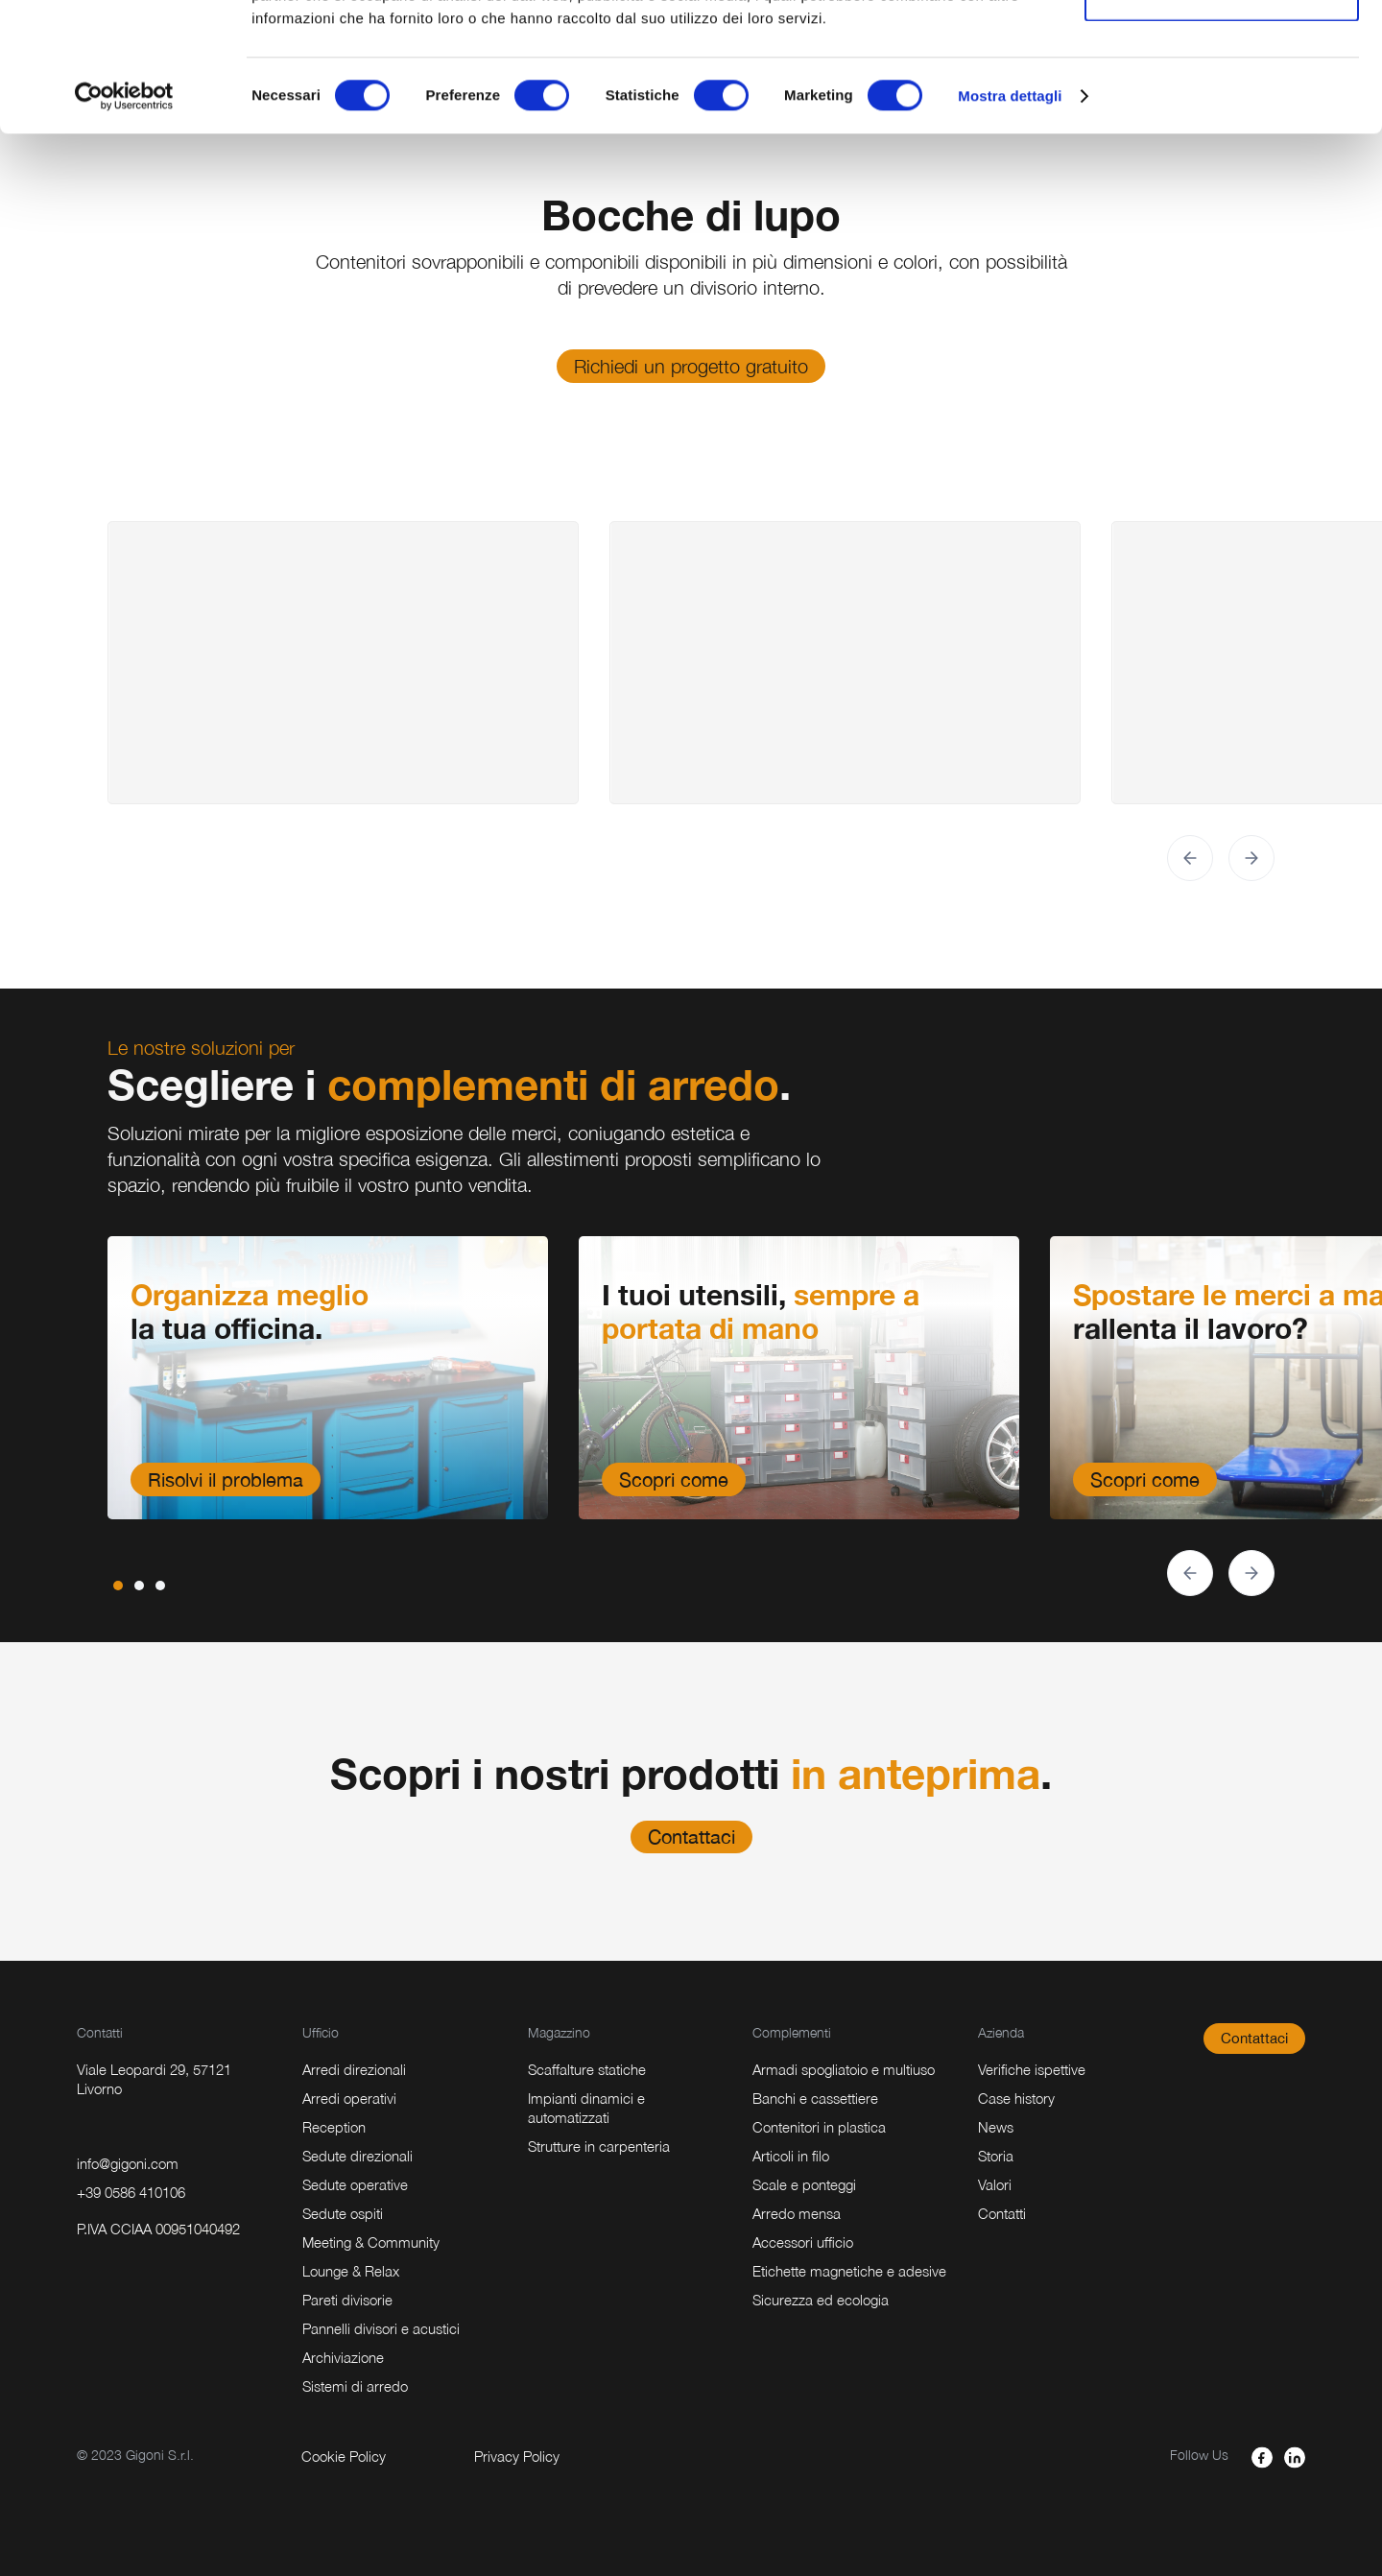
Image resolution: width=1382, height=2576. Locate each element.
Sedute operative (355, 2184)
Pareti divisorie (347, 2299)
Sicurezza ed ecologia (820, 2299)
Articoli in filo (790, 2155)
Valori (995, 2184)
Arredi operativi (349, 2098)
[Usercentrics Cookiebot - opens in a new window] (124, 217)
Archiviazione (343, 2357)
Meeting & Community (371, 2242)
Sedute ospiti (342, 2213)
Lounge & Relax (350, 2270)
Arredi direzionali (354, 2069)
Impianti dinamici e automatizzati (586, 2107)
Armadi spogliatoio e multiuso (843, 2069)
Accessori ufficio (802, 2242)
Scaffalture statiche (587, 2069)
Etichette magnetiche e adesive (849, 2270)
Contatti (1002, 2213)
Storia (995, 2155)
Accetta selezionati (1221, 114)
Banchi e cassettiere (815, 2098)
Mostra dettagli (1009, 216)
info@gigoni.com (128, 2163)
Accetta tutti (1222, 50)
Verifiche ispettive (1031, 2069)
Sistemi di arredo (355, 2386)
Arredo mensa (796, 2213)
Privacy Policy (517, 2456)
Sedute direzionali (357, 2155)
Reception (334, 2126)
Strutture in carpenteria (599, 2146)
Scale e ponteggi (804, 2184)
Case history (1016, 2098)
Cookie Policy (343, 2456)
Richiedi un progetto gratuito (691, 366)
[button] (1190, 858)
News (995, 2126)
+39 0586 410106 (131, 2192)
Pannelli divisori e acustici (381, 2328)
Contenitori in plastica (819, 2126)
